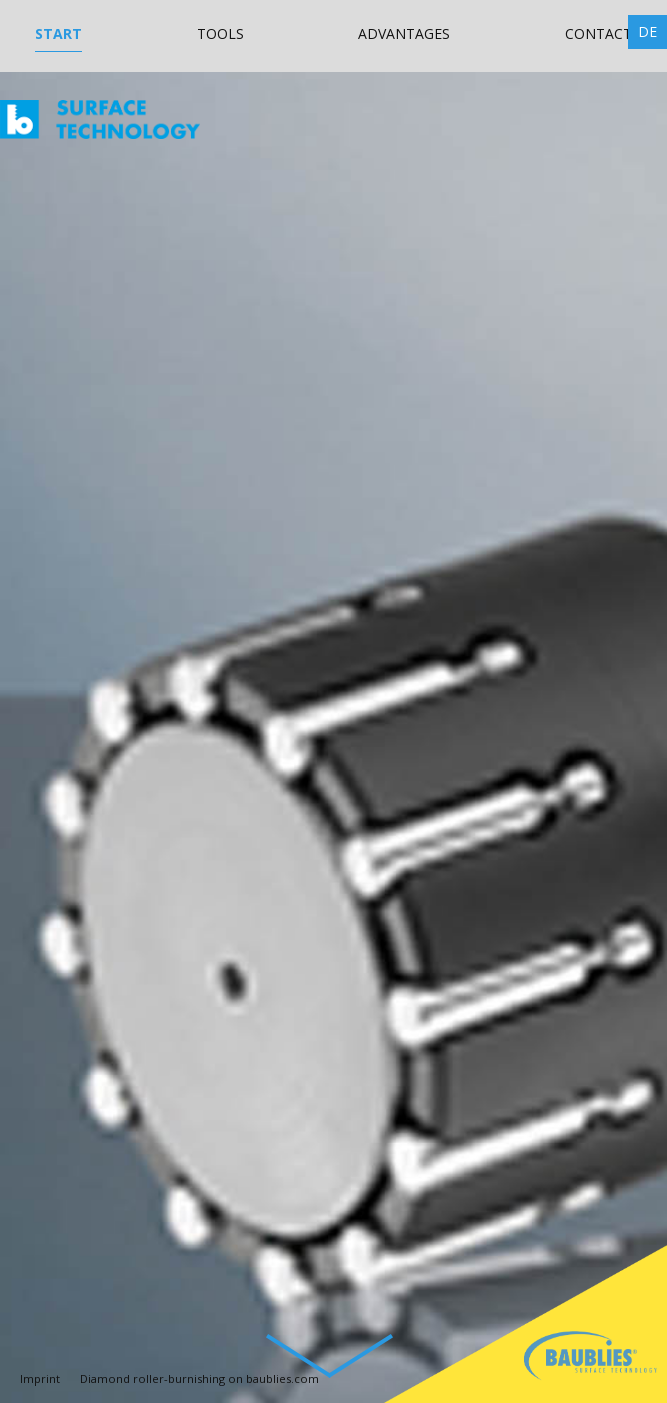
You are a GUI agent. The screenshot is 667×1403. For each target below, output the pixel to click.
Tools (220, 33)
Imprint (40, 1378)
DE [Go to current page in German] (647, 31)
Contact (598, 33)
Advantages (404, 33)
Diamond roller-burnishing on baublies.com (199, 1378)
